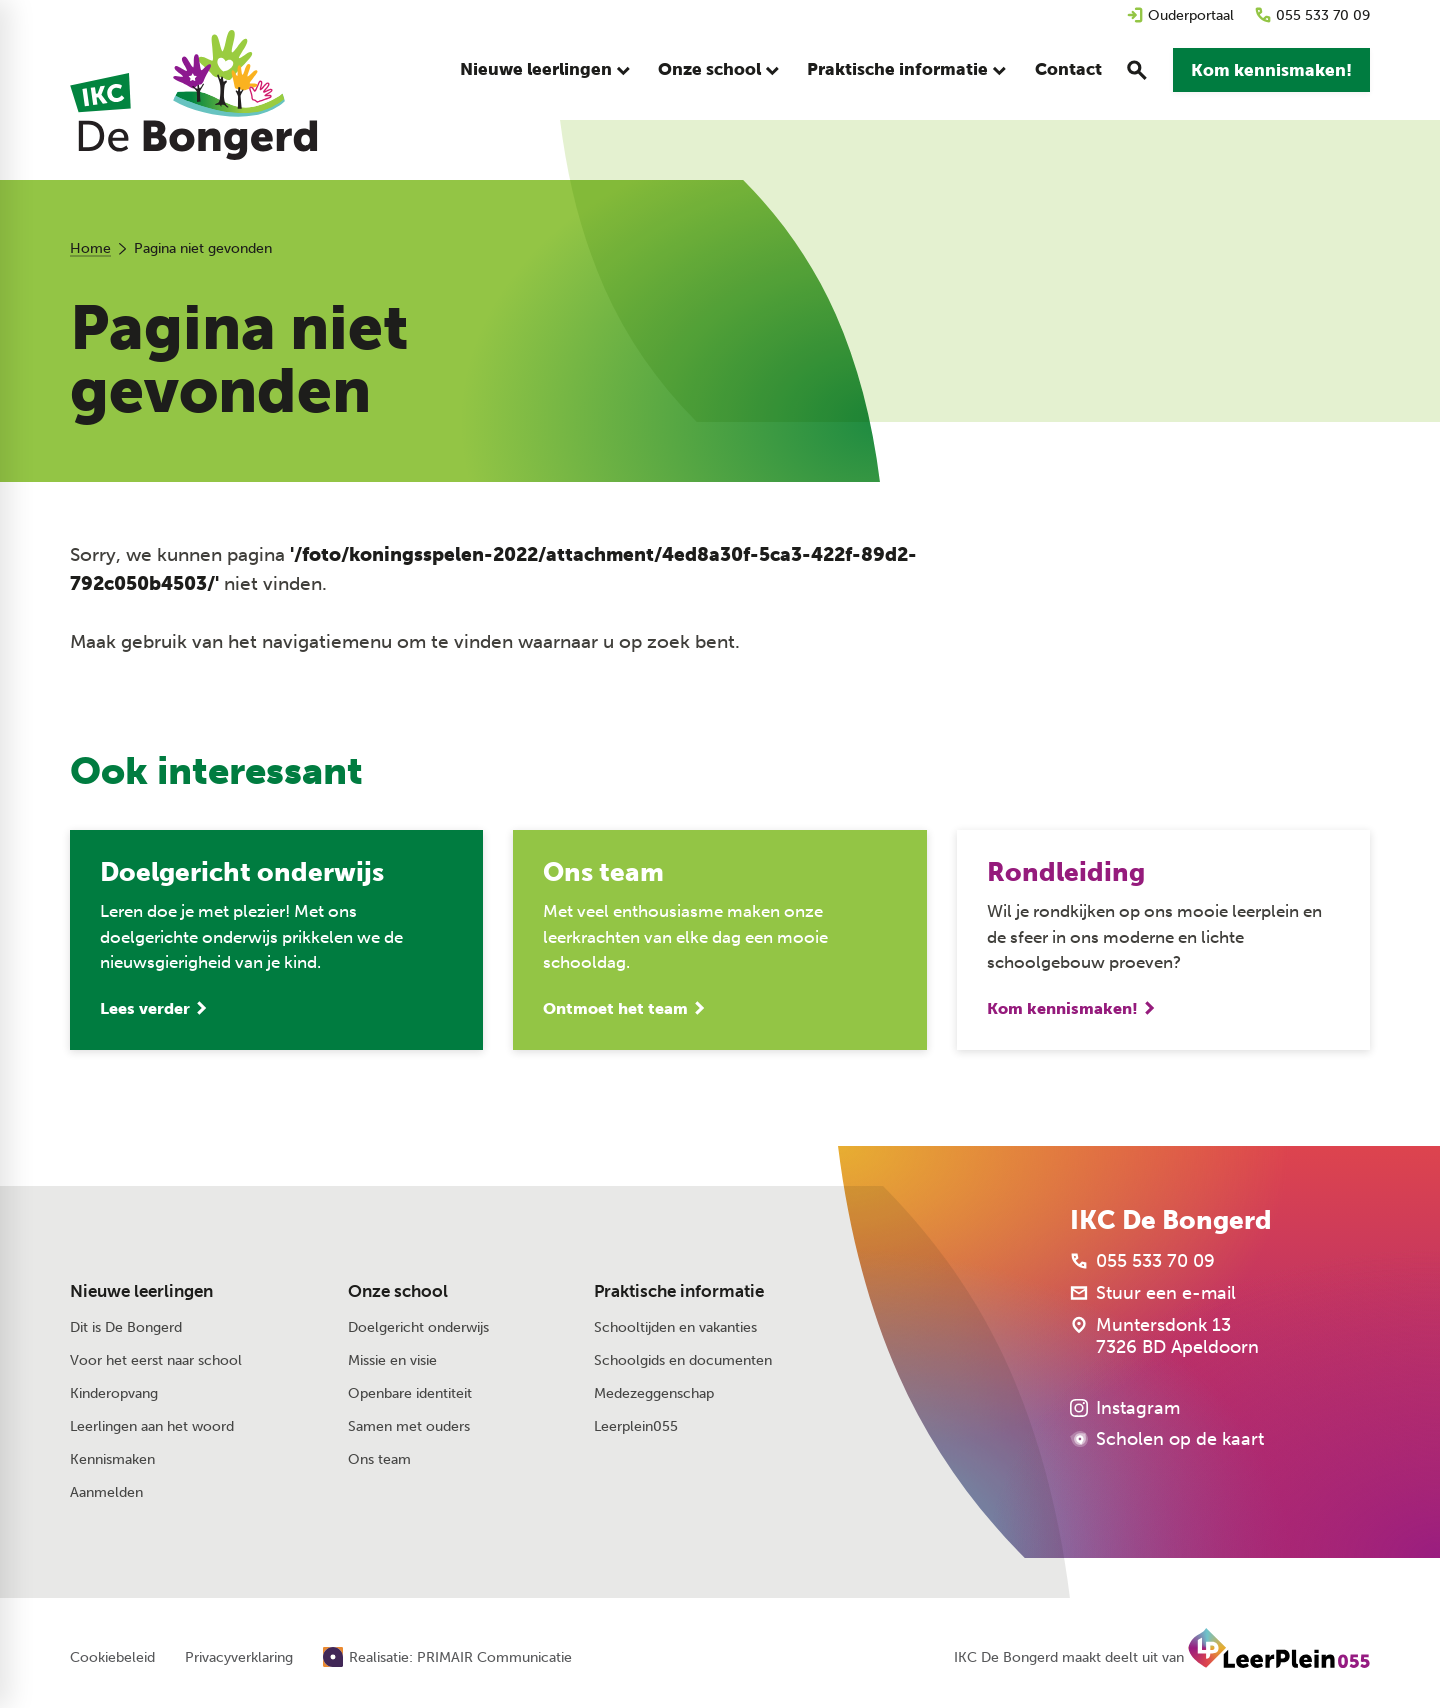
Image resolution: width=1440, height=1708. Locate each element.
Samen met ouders (409, 1426)
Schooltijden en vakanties (675, 1327)
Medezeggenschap (654, 1393)
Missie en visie (392, 1360)
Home (90, 248)
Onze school (398, 1291)
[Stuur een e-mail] (1153, 1293)
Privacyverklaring (239, 1658)
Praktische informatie (679, 1291)
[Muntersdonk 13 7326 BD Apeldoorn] (1164, 1336)
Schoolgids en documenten (683, 1360)
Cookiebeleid (112, 1658)
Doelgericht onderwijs (418, 1327)
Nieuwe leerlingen (141, 1291)
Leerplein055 (636, 1426)
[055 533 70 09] (1312, 15)
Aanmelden (106, 1492)
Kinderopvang (114, 1393)
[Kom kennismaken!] (1271, 70)
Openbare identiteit (410, 1393)
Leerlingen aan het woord (152, 1426)
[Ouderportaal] (1180, 15)
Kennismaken (112, 1459)
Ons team (379, 1459)
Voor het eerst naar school (156, 1360)
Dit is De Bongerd (126, 1327)
